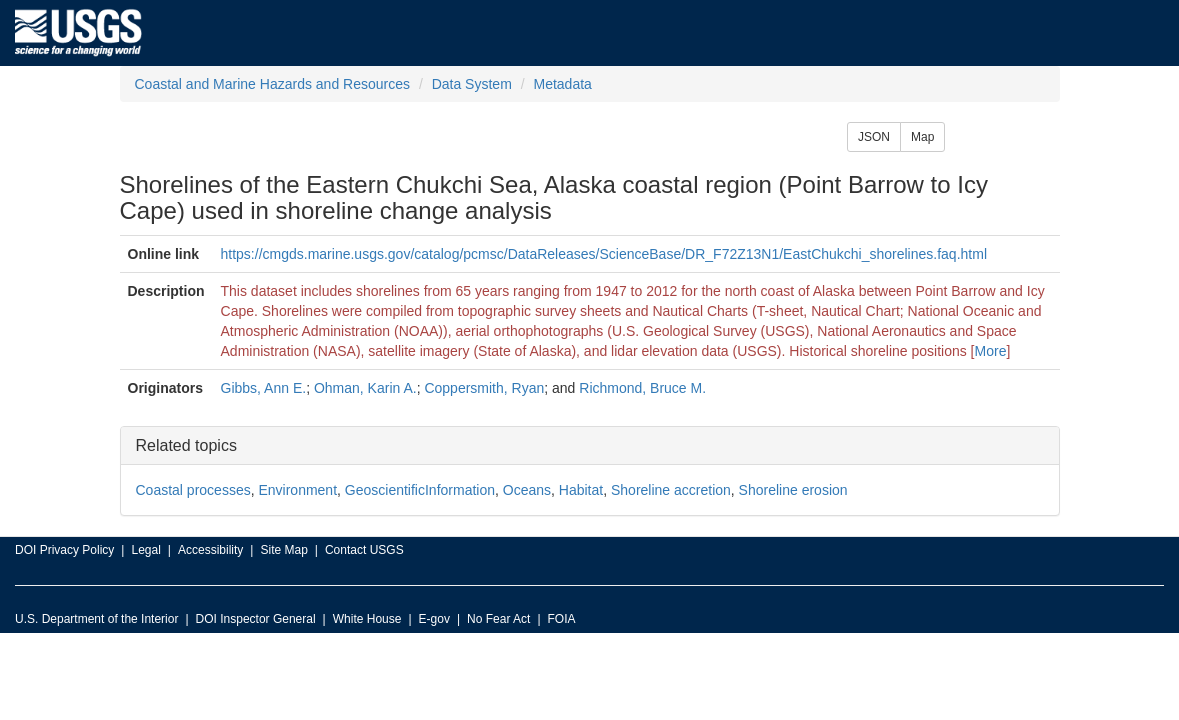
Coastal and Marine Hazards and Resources (272, 84)
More (991, 351)
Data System (472, 84)
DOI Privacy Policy (64, 550)
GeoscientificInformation (420, 490)
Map (922, 137)
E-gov (434, 619)
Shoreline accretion (671, 490)
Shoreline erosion (793, 490)
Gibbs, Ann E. (264, 388)
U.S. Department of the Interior (96, 619)
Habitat (581, 490)
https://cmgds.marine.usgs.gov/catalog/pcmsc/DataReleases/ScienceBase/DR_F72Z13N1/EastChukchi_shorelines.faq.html (604, 254)
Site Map (283, 550)
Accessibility (210, 550)
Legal (145, 550)
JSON (874, 137)
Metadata (562, 84)
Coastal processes (193, 490)
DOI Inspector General (256, 619)
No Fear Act (498, 619)
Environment (297, 490)
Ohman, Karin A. (365, 388)
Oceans (527, 490)
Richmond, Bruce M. (642, 388)
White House (367, 619)
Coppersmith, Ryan (484, 388)
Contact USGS (364, 550)
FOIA (562, 619)
